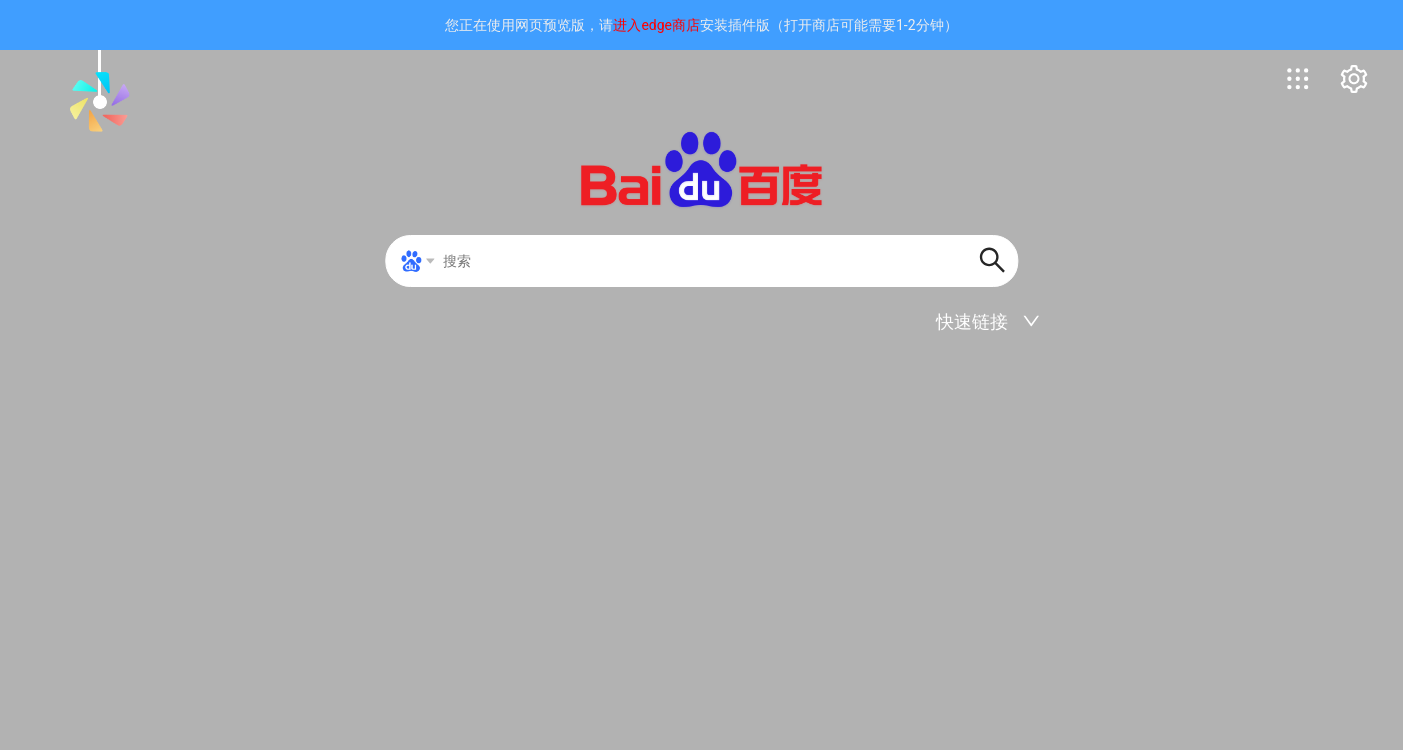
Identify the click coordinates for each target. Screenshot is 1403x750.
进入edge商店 (656, 25)
